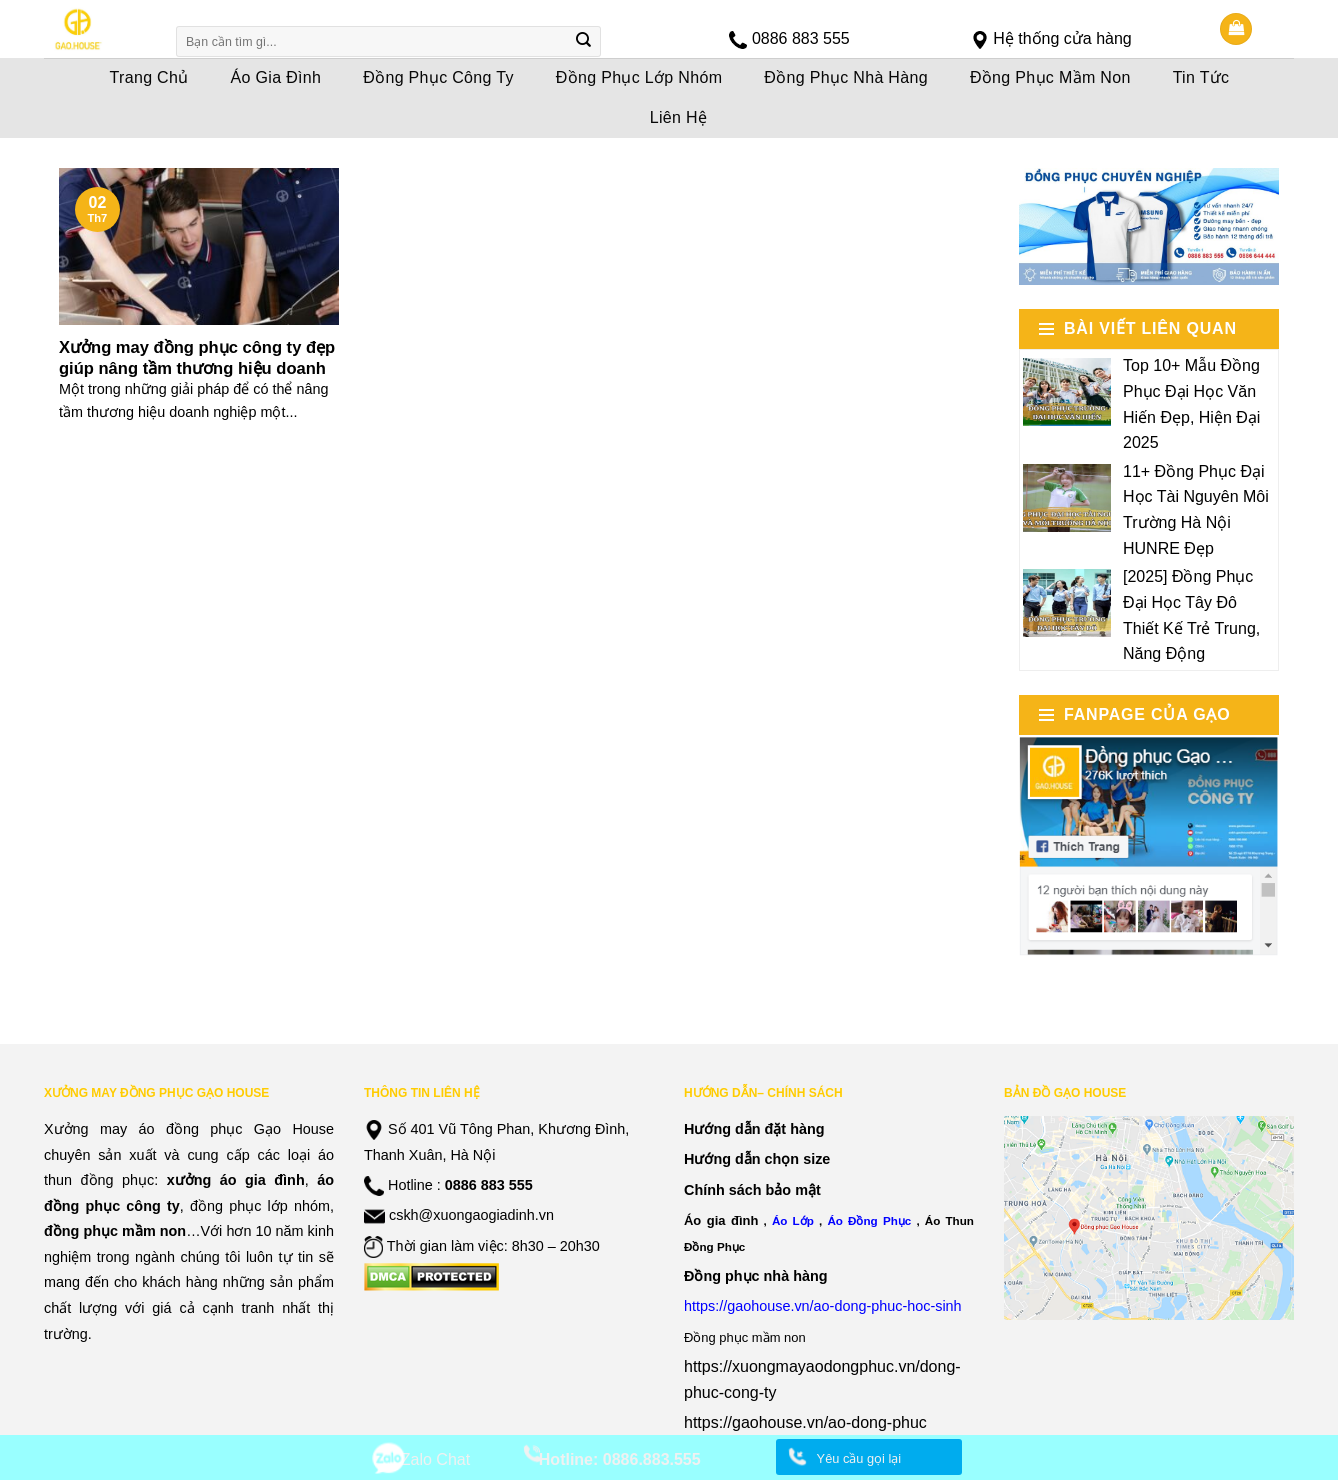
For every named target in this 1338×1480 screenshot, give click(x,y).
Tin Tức (1201, 77)
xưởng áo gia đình (236, 1180)
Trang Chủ (149, 77)
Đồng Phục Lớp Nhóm (639, 77)
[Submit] (584, 42)
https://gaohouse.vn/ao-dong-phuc (805, 1422)
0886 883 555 (801, 38)
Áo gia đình (721, 1220)
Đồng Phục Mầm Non (1050, 77)
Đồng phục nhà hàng (756, 1276)
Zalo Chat (435, 1459)
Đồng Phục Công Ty (438, 77)
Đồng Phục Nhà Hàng (846, 77)
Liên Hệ (679, 117)
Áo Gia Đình (276, 77)
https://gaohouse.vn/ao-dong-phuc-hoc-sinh (823, 1306)
